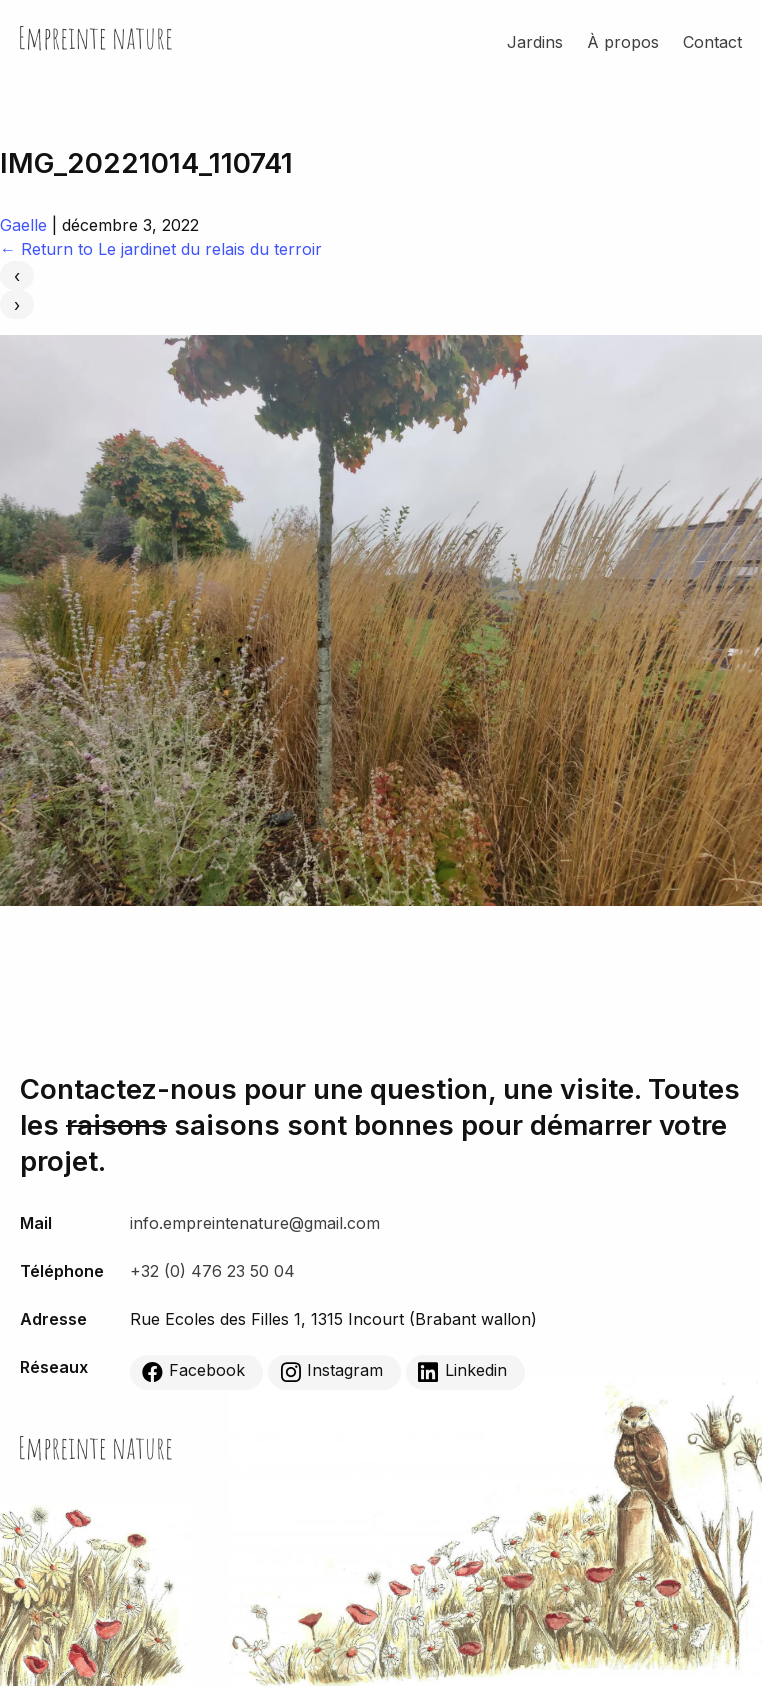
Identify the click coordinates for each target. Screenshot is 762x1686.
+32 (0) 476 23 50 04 (212, 1271)
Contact (712, 42)
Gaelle (23, 225)
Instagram (331, 1372)
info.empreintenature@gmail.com (255, 1223)
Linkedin (462, 1372)
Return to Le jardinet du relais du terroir (161, 249)
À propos (623, 42)
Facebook (193, 1372)
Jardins (535, 42)
